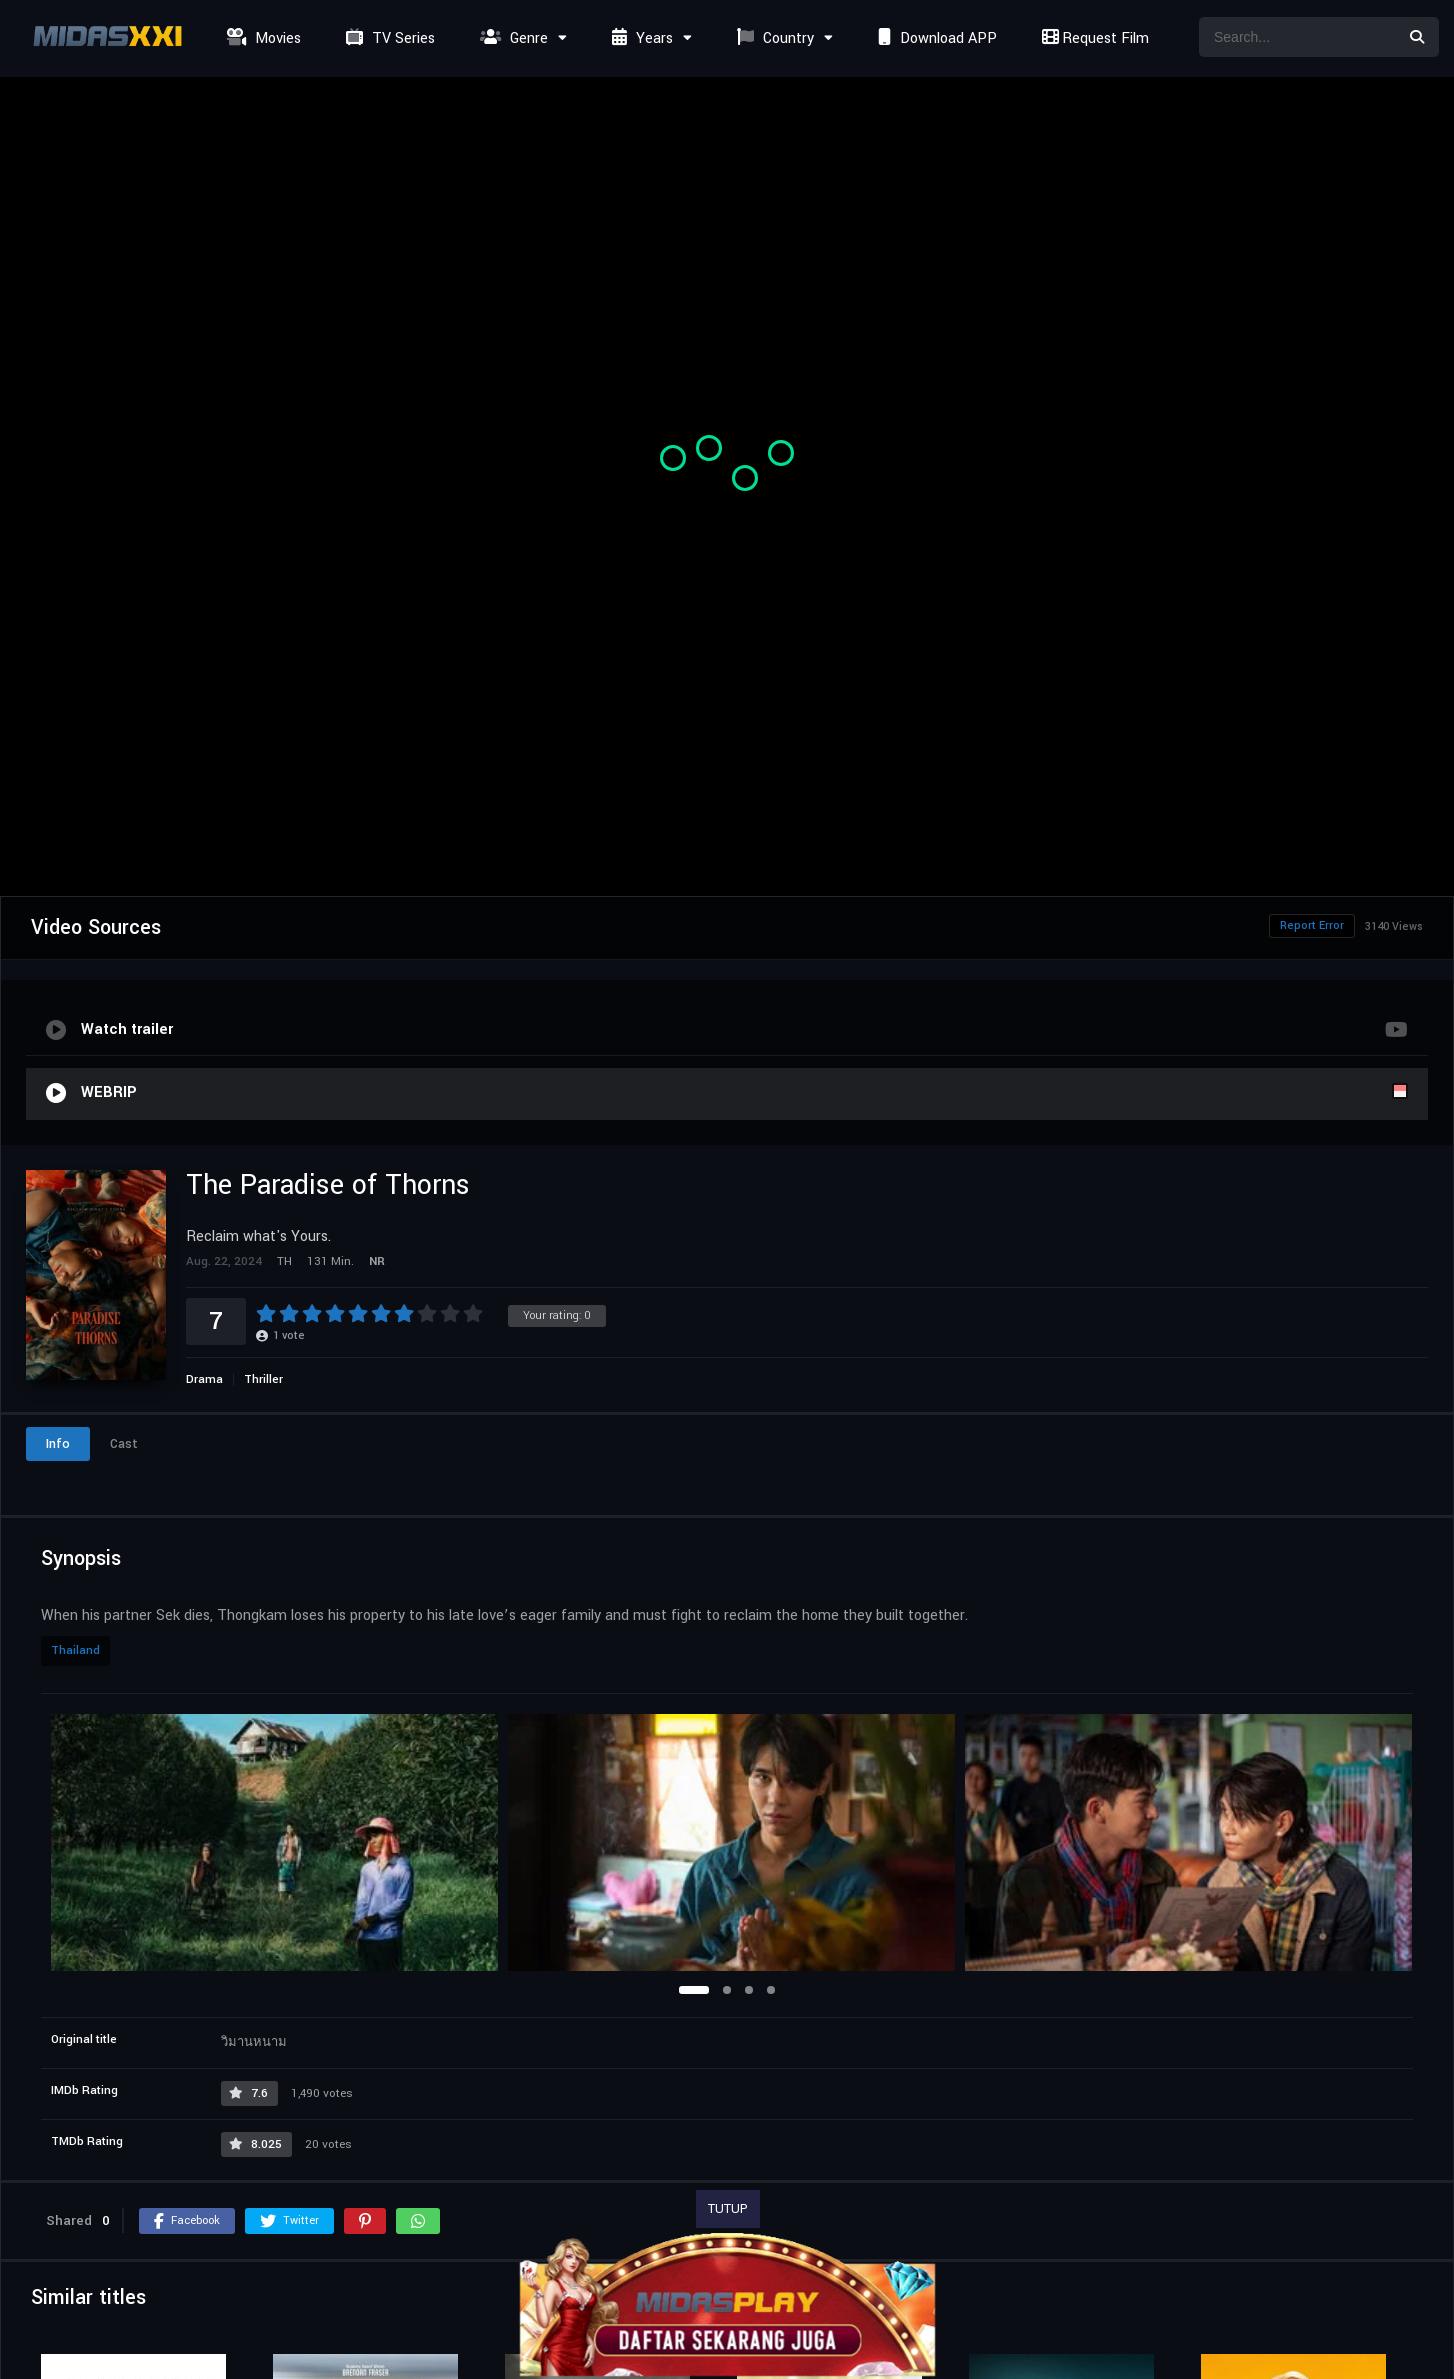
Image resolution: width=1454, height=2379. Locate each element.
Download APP (935, 38)
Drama (204, 1379)
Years (640, 38)
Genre (511, 38)
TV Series (388, 38)
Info (58, 1444)
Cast (124, 1444)
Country (773, 38)
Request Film (1093, 38)
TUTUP (728, 2209)
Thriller (263, 1379)
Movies (261, 38)
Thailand (75, 1650)
